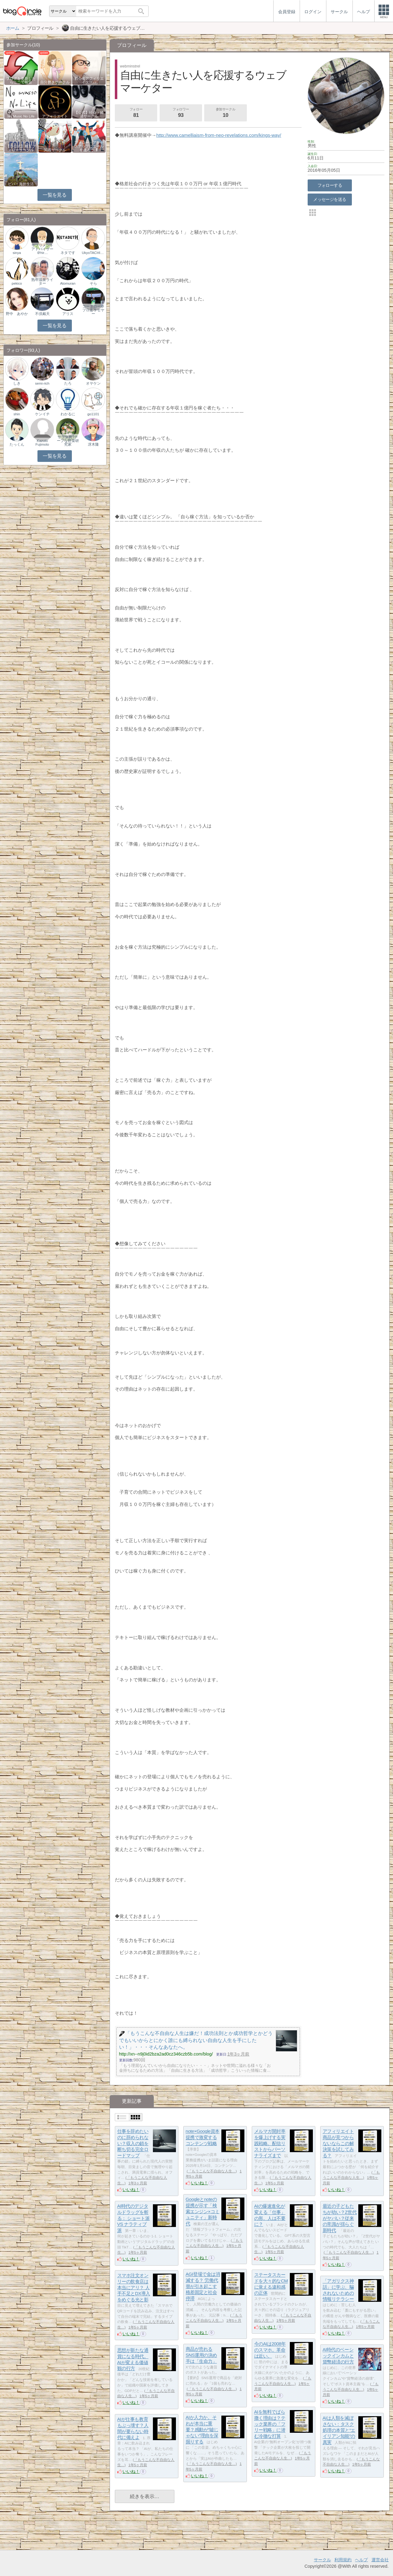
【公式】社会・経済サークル (89, 114)
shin (17, 414)
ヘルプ (361, 2559)
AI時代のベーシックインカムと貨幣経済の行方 (338, 2355)
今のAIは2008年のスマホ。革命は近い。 (270, 2350)
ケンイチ (42, 414)
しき (17, 383)
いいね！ (131, 2189)
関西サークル (55, 150)
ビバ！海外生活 (21, 184)
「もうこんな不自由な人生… (212, 2171)
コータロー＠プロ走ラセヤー (93, 310)
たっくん (17, 444)
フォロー (136, 113)
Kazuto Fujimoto (42, 442)
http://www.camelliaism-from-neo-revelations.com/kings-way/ (218, 135)
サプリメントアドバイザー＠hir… (42, 249)
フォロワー (180, 113)
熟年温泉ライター (42, 281)
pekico (17, 283)
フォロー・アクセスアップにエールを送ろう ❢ (89, 146)
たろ (68, 383)
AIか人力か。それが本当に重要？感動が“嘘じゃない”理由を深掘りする (202, 2429)
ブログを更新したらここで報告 (21, 80)
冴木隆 (93, 444)
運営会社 (380, 2559)
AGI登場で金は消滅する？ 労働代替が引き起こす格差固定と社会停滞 (203, 2286)
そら (93, 283)
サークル (322, 2559)
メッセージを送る (329, 199)
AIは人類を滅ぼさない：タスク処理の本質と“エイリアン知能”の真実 (339, 2430)
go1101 (93, 414)
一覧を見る (54, 195)
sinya (17, 253)
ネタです (67, 253)
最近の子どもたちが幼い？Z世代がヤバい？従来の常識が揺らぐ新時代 (340, 2218)
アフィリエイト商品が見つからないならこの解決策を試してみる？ (338, 2143)
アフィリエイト (55, 116)
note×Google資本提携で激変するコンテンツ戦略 (203, 2137)
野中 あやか (17, 314)
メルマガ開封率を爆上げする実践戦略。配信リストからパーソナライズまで (270, 2143)
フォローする (329, 185)
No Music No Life (21, 116)
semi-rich (42, 383)
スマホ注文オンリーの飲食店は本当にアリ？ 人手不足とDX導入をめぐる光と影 (133, 2287)
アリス (67, 314)
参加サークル (225, 113)
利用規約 (343, 2559)
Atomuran (68, 283)
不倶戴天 (42, 314)
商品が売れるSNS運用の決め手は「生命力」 (201, 2355)
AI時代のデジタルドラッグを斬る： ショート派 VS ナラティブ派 (133, 2218)
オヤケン (93, 383)
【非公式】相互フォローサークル (21, 148)
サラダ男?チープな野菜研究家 (68, 440)
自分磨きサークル (55, 82)
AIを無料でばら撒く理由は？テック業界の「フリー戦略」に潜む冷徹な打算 (270, 2424)
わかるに (67, 414)
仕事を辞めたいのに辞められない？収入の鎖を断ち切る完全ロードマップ (133, 2143)
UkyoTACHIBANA (93, 253)
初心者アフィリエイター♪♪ (89, 80)
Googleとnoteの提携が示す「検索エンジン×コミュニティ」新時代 (203, 2211)
